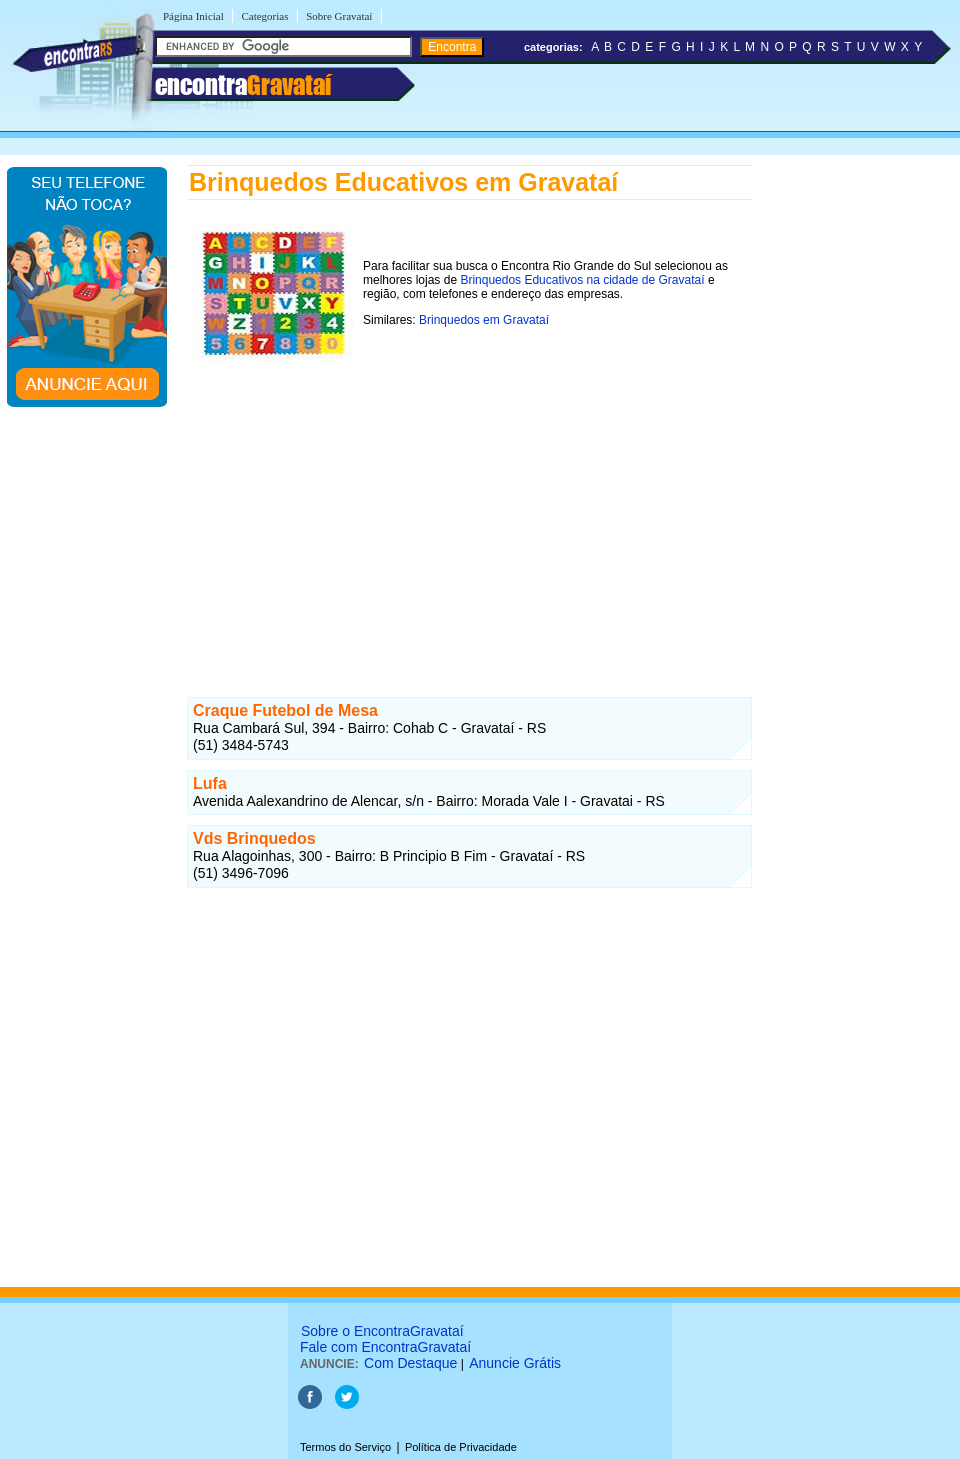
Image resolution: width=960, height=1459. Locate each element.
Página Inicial (193, 16)
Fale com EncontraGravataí (385, 1347)
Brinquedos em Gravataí (484, 320)
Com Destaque (410, 1363)
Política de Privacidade (461, 1447)
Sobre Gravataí (339, 16)
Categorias (264, 16)
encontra (243, 85)
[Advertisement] (469, 509)
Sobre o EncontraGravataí (382, 1331)
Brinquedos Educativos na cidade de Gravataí (582, 280)
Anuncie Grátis (515, 1363)
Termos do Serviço (345, 1447)
